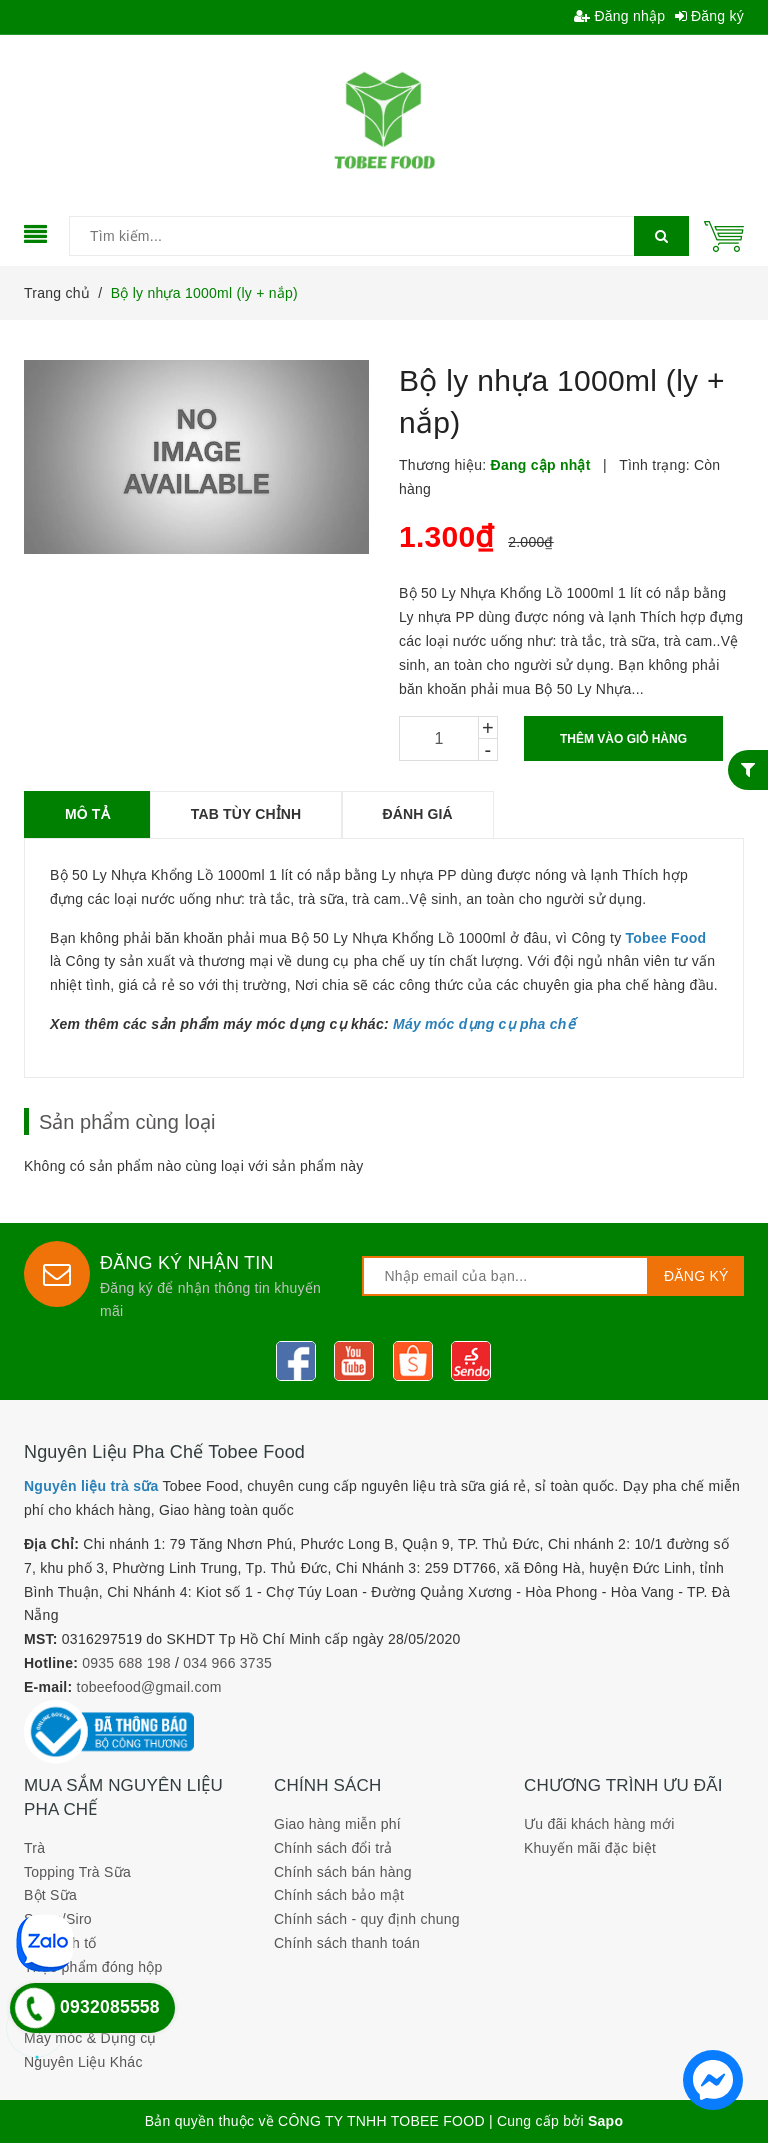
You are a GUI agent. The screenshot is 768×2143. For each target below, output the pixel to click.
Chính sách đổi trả (333, 1848)
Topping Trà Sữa (77, 1872)
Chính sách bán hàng (343, 1872)
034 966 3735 (227, 1663)
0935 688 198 (126, 1663)
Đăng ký (710, 16)
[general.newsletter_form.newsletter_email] (505, 1276)
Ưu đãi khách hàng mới (599, 1824)
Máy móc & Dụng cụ (90, 2038)
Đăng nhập (619, 16)
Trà (34, 1848)
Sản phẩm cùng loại (127, 1122)
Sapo (605, 2121)
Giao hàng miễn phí (337, 1824)
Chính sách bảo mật (339, 1895)
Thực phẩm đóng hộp (93, 1967)
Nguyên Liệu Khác (83, 2062)
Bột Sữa (50, 1895)
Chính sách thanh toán (347, 1943)
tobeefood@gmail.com (149, 1687)
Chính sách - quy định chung (367, 1919)
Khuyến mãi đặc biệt (590, 1848)
